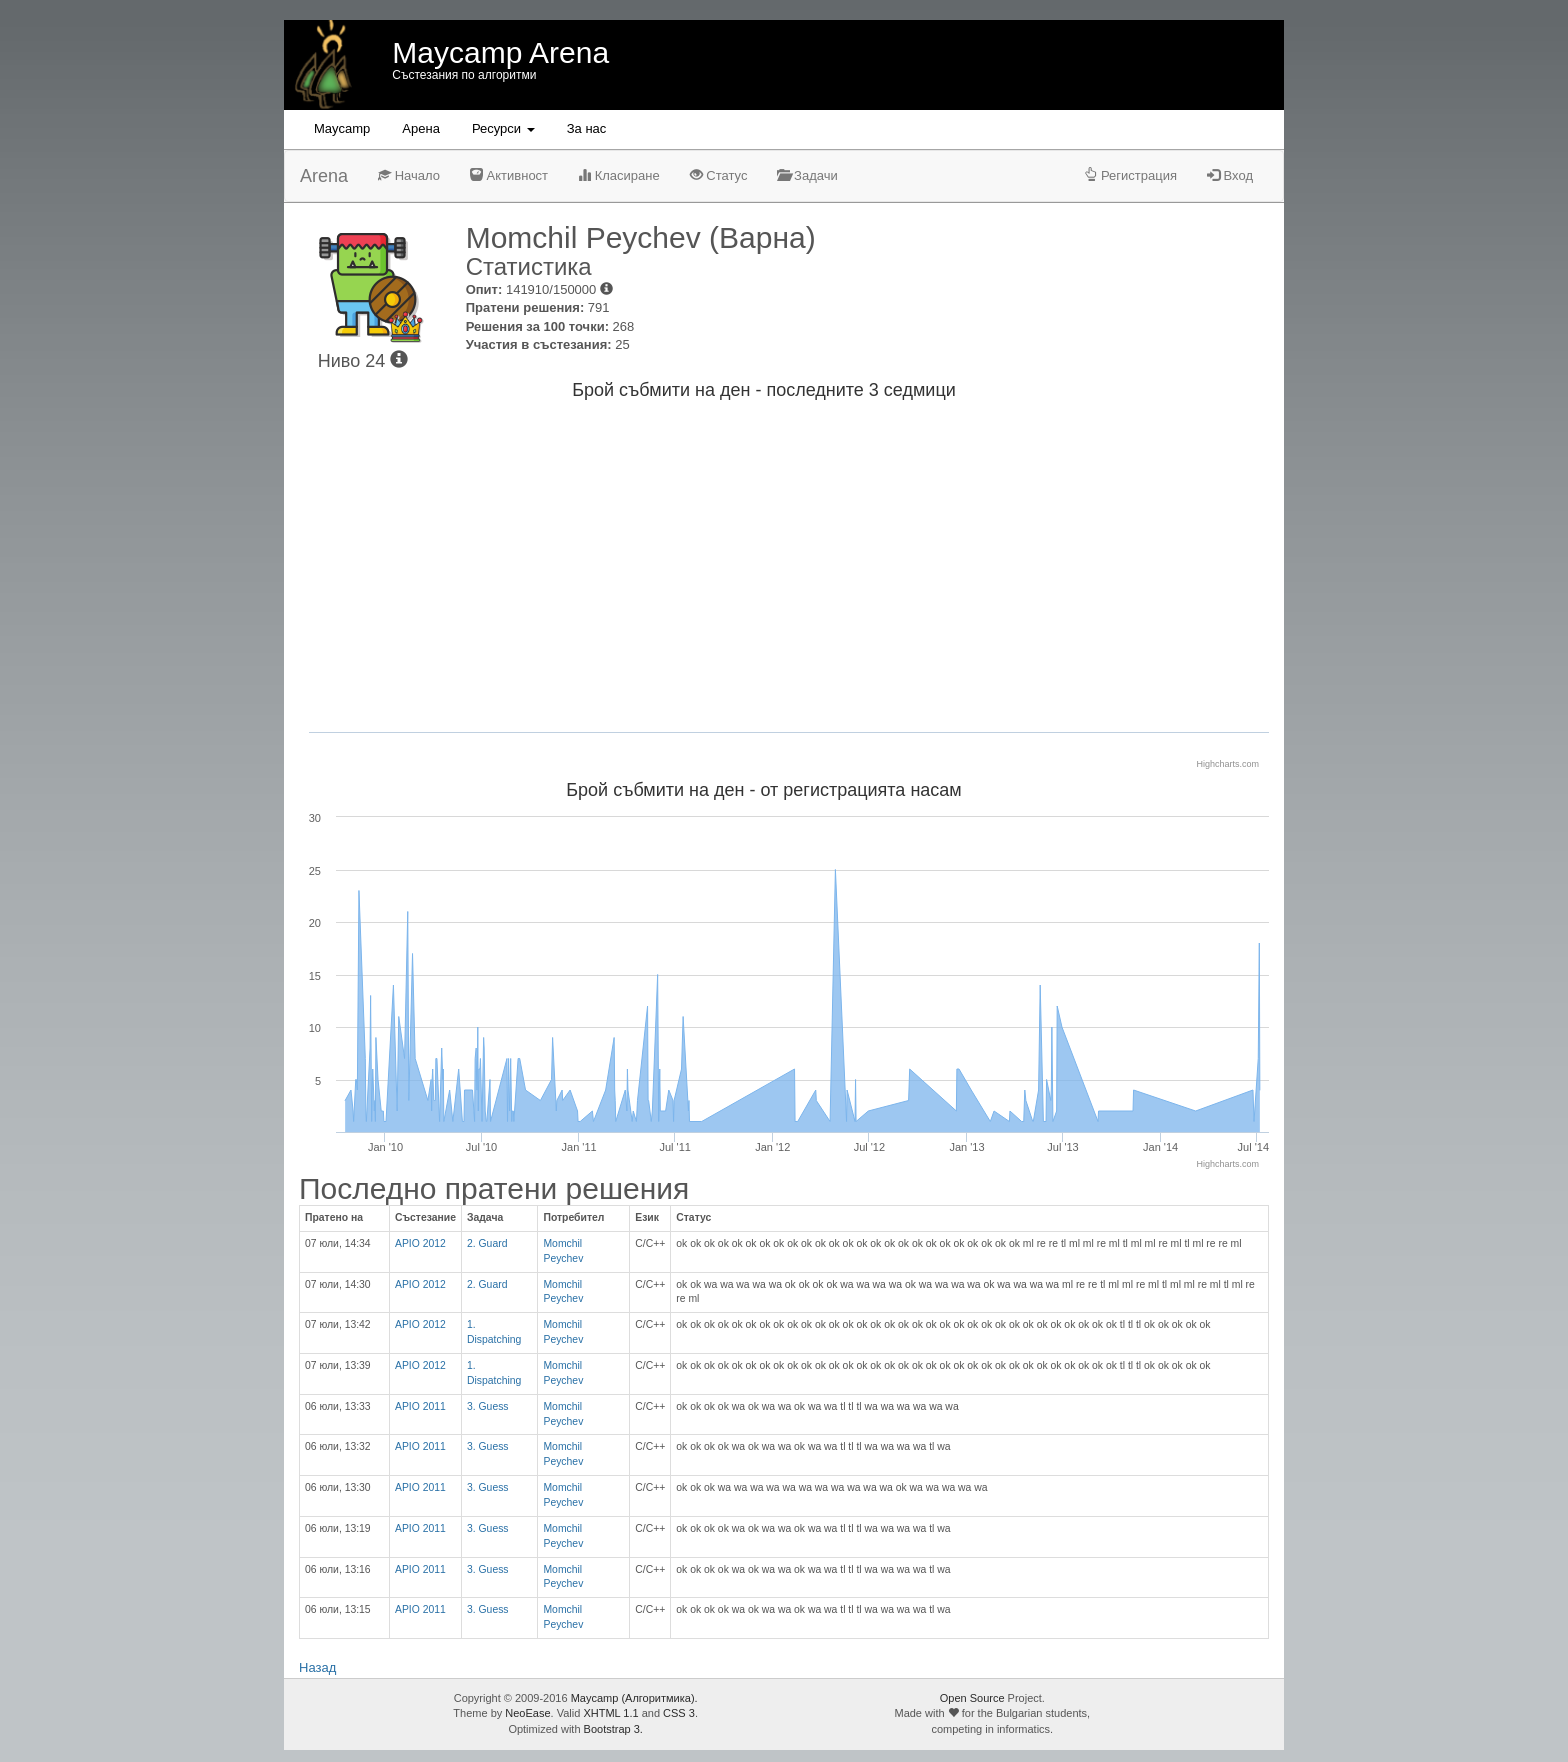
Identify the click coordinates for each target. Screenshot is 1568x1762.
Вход (1230, 175)
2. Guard (487, 1243)
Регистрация (1130, 175)
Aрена (421, 128)
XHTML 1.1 (610, 1713)
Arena (324, 176)
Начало (409, 175)
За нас (587, 128)
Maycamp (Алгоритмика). (634, 1698)
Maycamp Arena (500, 52)
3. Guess (488, 1406)
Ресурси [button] (503, 128)
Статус (719, 175)
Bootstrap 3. (613, 1729)
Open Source (972, 1698)
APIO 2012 (420, 1243)
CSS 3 (679, 1713)
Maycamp (342, 128)
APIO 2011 (420, 1406)
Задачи (807, 175)
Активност (509, 175)
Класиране (619, 175)
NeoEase (527, 1713)
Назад (317, 1667)
